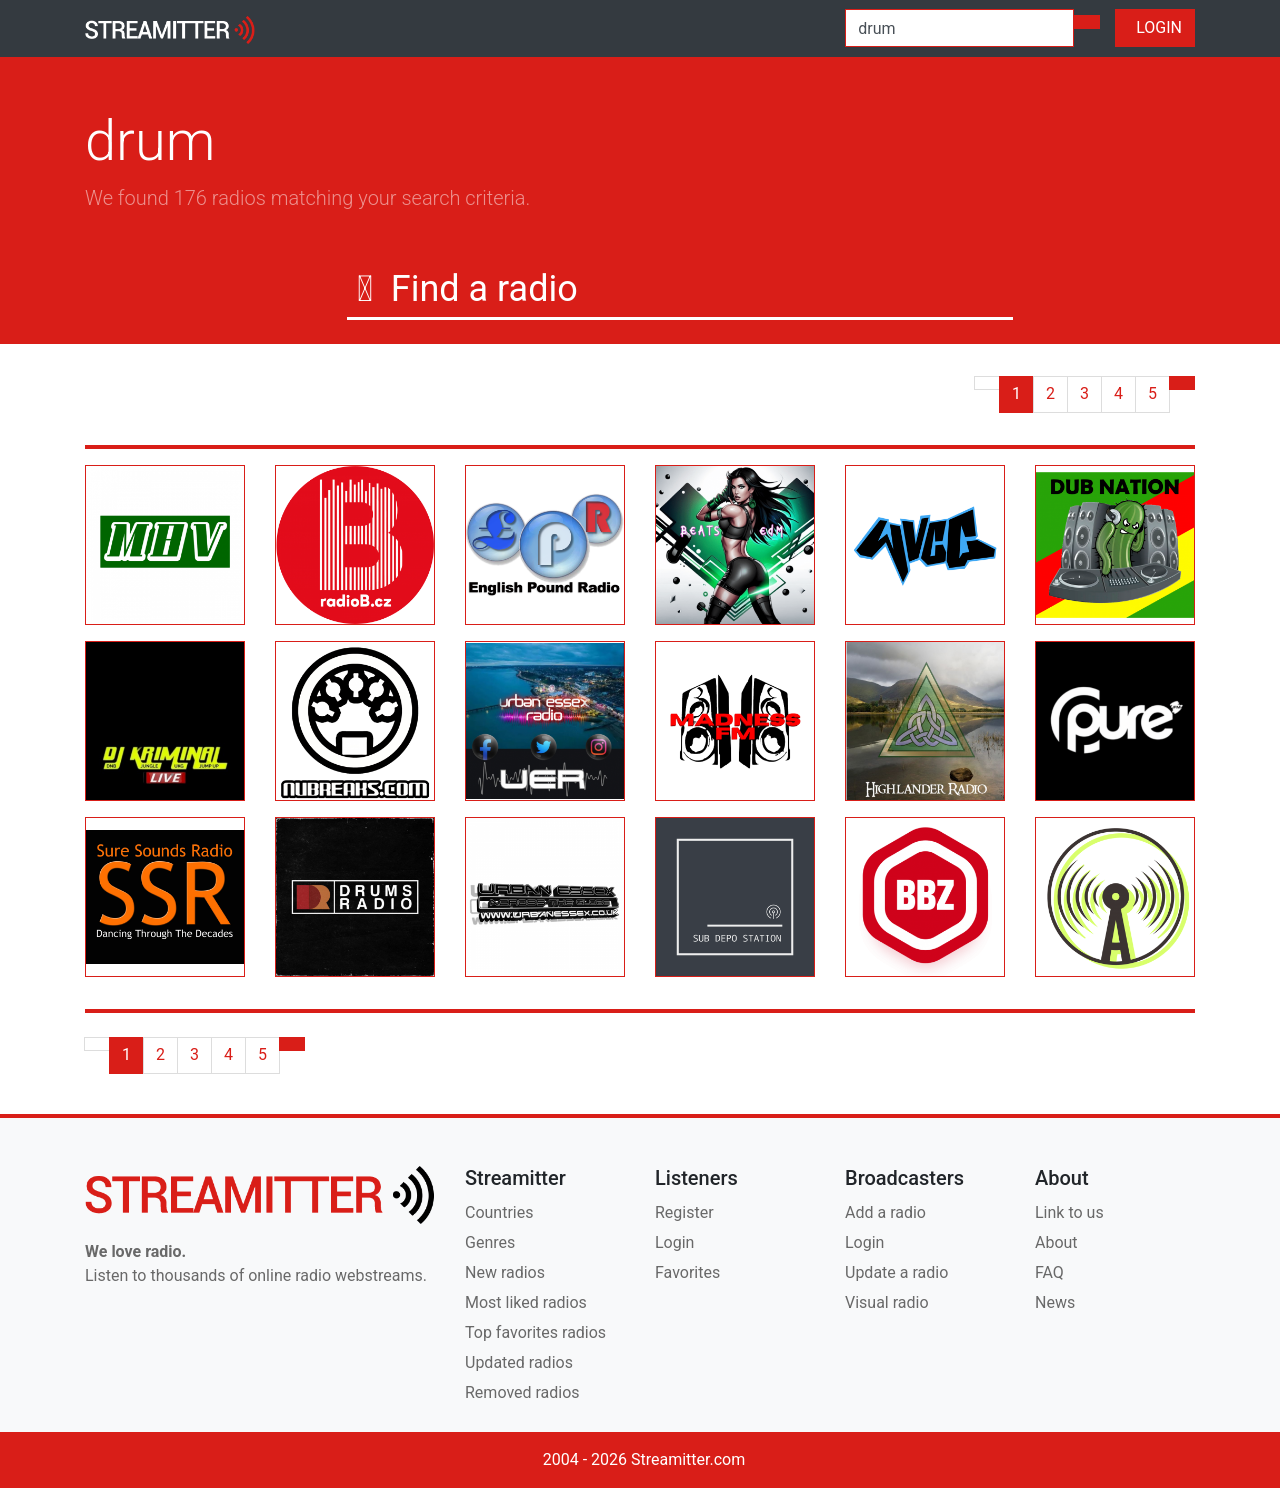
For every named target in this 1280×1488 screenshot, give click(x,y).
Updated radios (519, 1362)
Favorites (687, 1272)
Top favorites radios (535, 1332)
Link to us (1069, 1212)
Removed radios (522, 1392)
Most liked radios (526, 1302)
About (1056, 1242)
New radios (505, 1272)
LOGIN (1155, 27)
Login (674, 1242)
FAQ (1049, 1272)
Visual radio (887, 1302)
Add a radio (885, 1212)
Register (684, 1212)
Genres (490, 1242)
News (1055, 1302)
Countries (499, 1212)
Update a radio (896, 1272)
